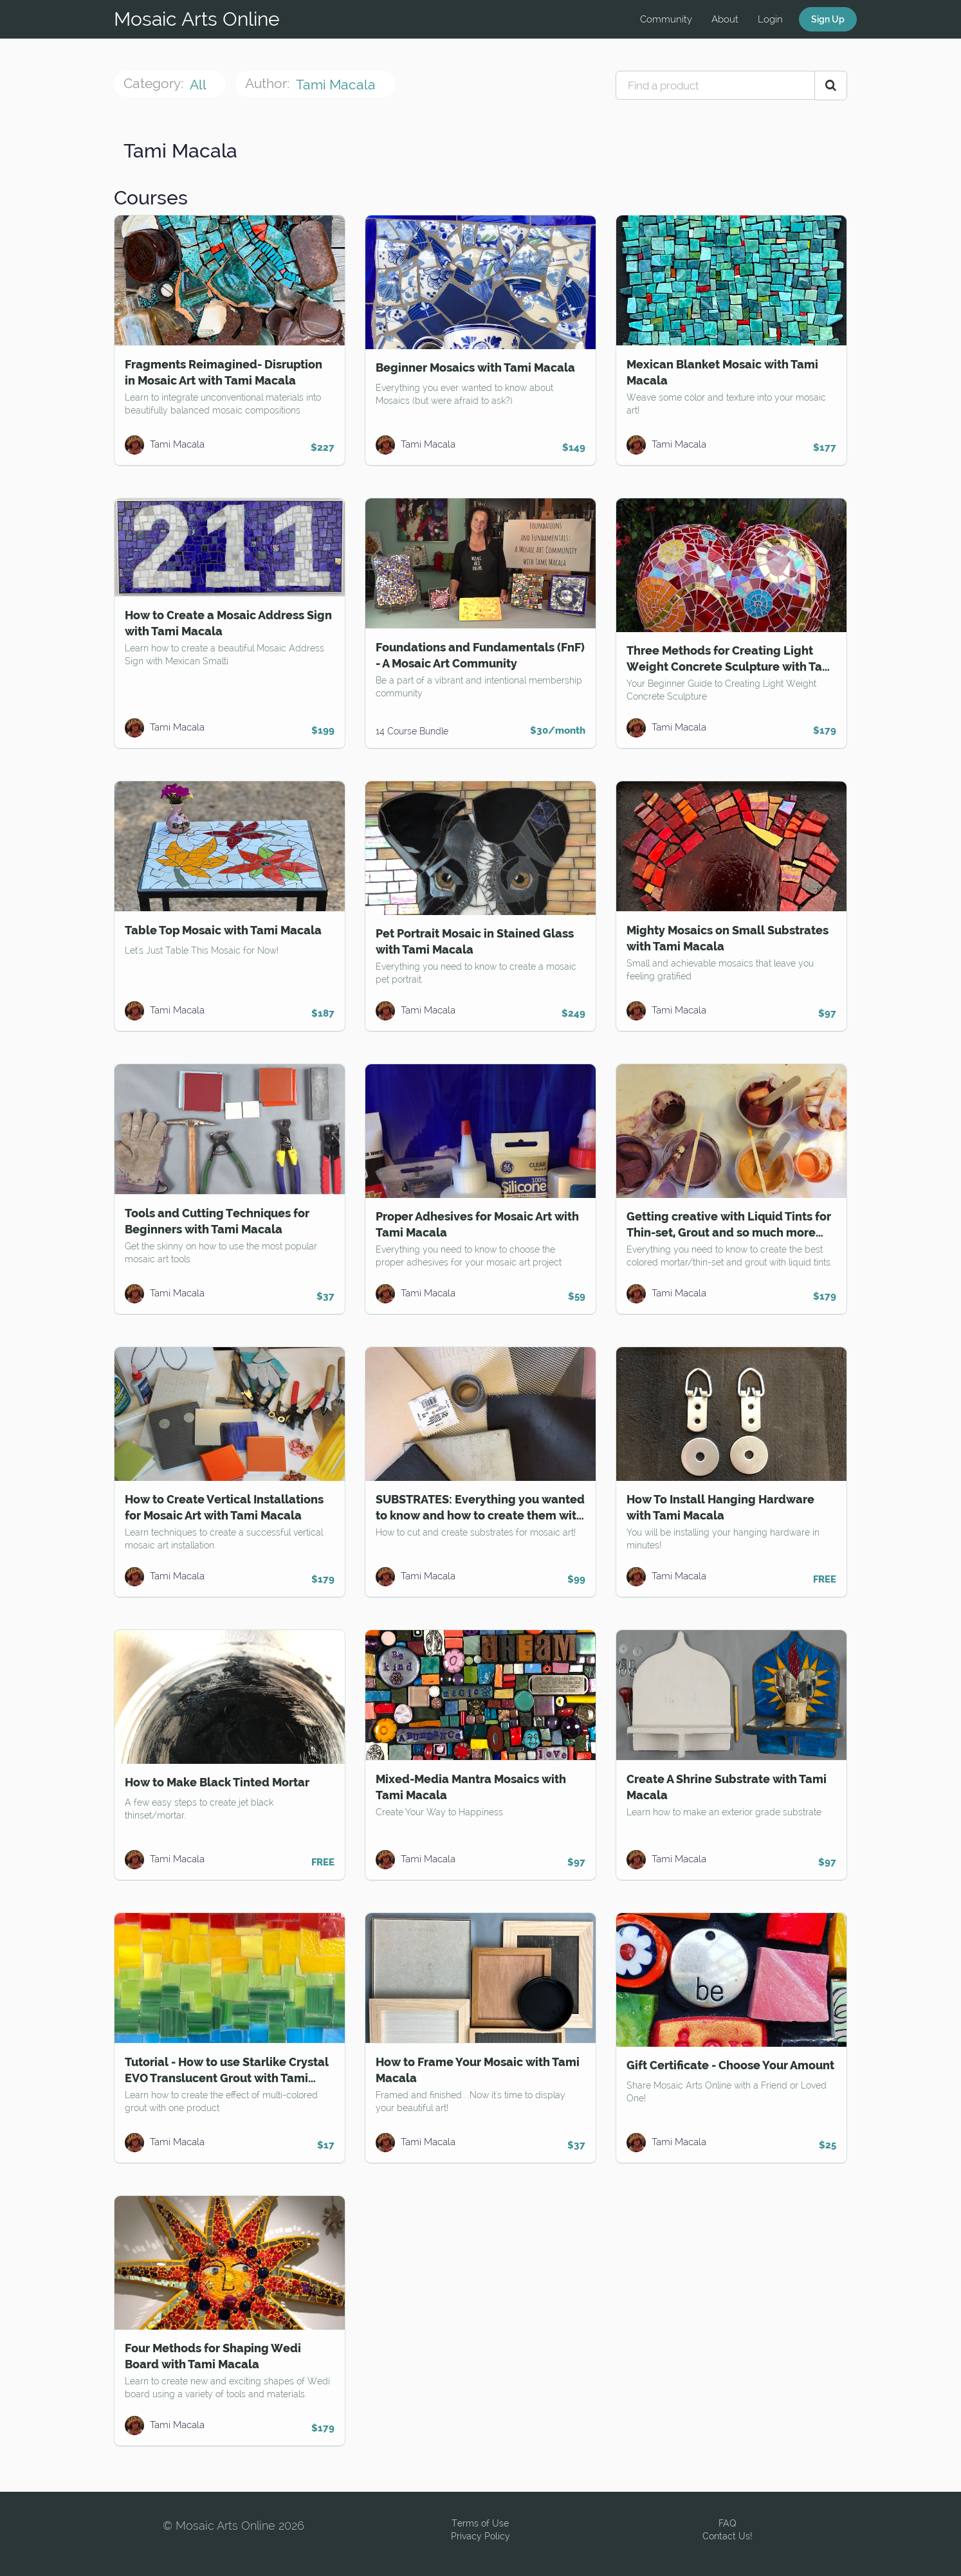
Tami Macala (337, 85)
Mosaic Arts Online (197, 19)
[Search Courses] (830, 85)
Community (666, 19)
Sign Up (828, 19)
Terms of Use (480, 2523)
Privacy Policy (480, 2536)
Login (770, 19)
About (724, 19)
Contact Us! (727, 2536)
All (199, 85)
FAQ (727, 2523)
